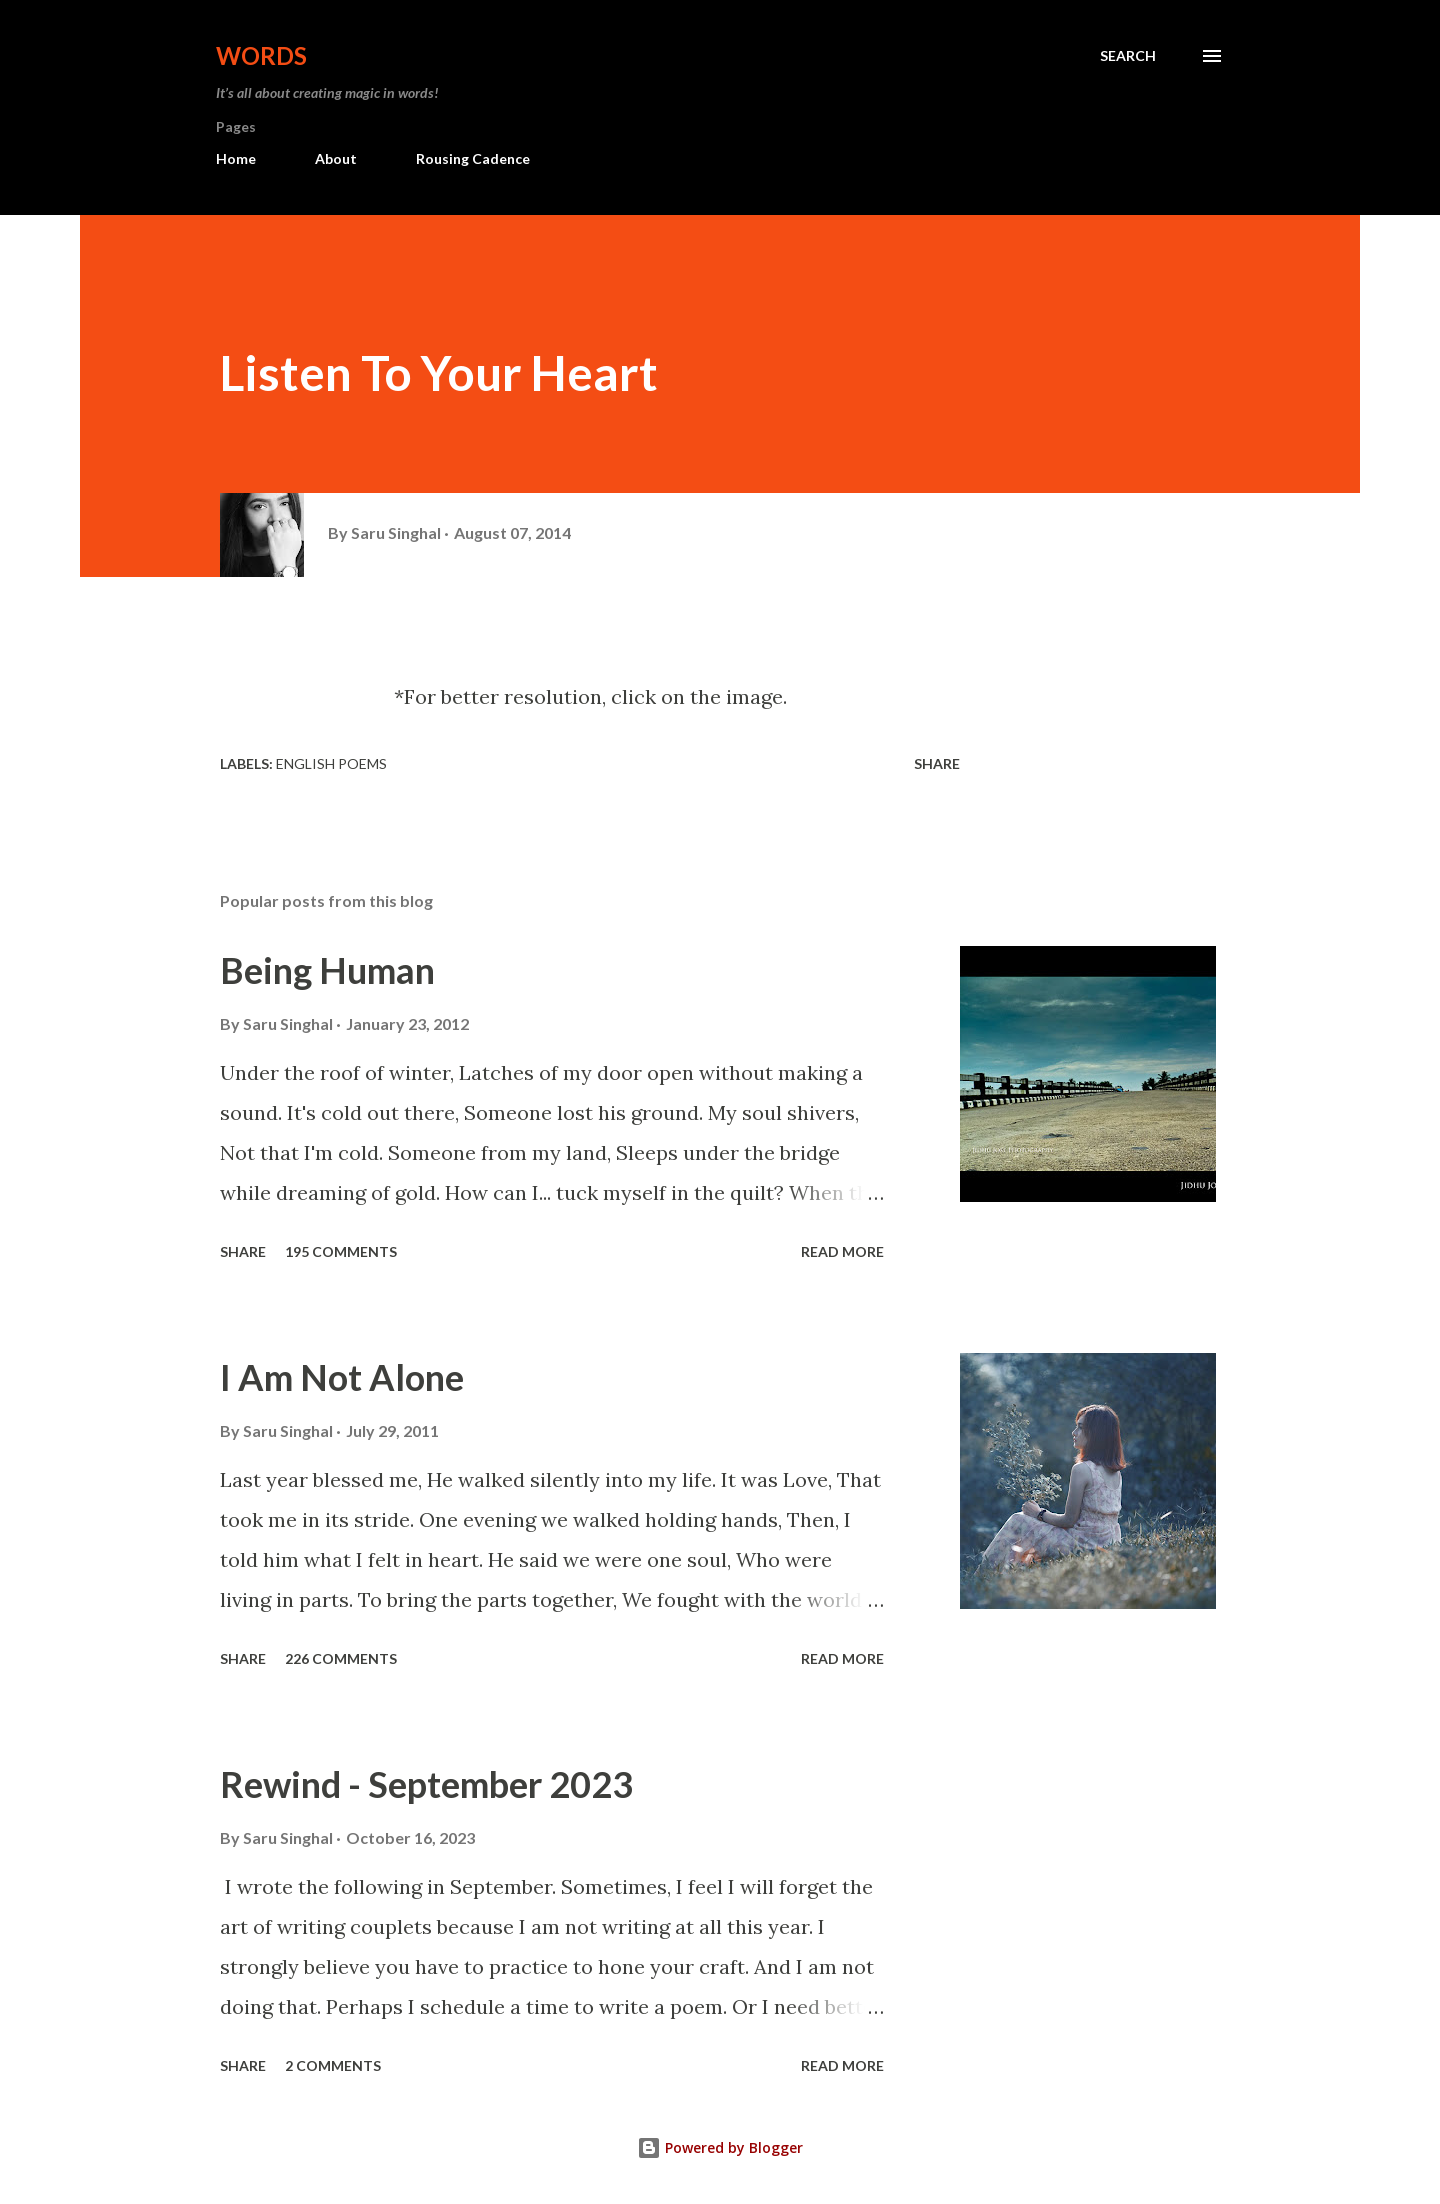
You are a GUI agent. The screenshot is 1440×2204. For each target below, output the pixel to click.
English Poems (331, 763)
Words (261, 55)
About (336, 158)
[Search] (1128, 56)
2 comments (333, 2065)
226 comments (341, 1658)
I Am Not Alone (342, 1377)
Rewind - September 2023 (426, 1784)
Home (236, 158)
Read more (842, 1251)
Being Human (327, 970)
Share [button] (937, 763)
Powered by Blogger (720, 2147)
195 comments (341, 1251)
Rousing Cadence (473, 158)
